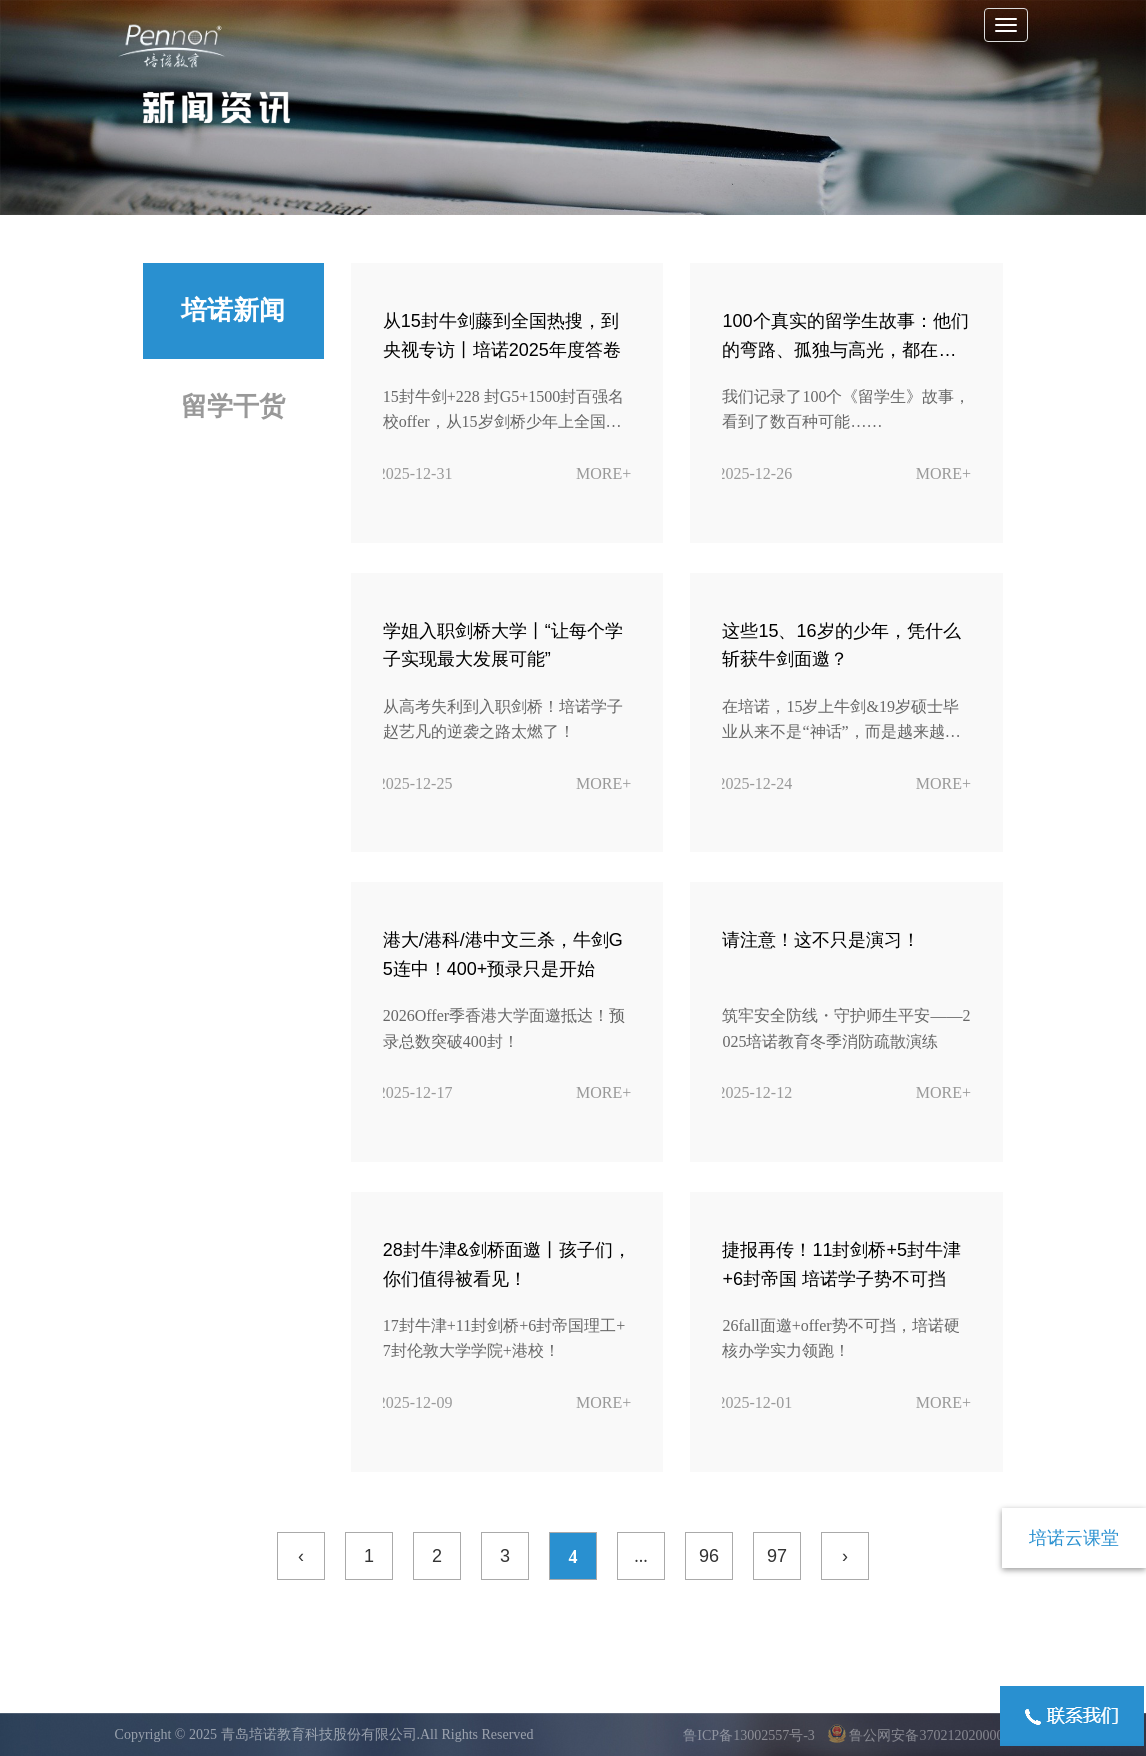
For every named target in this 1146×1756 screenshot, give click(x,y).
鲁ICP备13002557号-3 (750, 1735)
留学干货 (233, 406)
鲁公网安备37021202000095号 (929, 1735)
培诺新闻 (233, 310)
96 (709, 1556)
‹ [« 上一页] (301, 1556)
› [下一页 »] (845, 1556)
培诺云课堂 (1074, 1538)
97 (777, 1556)
